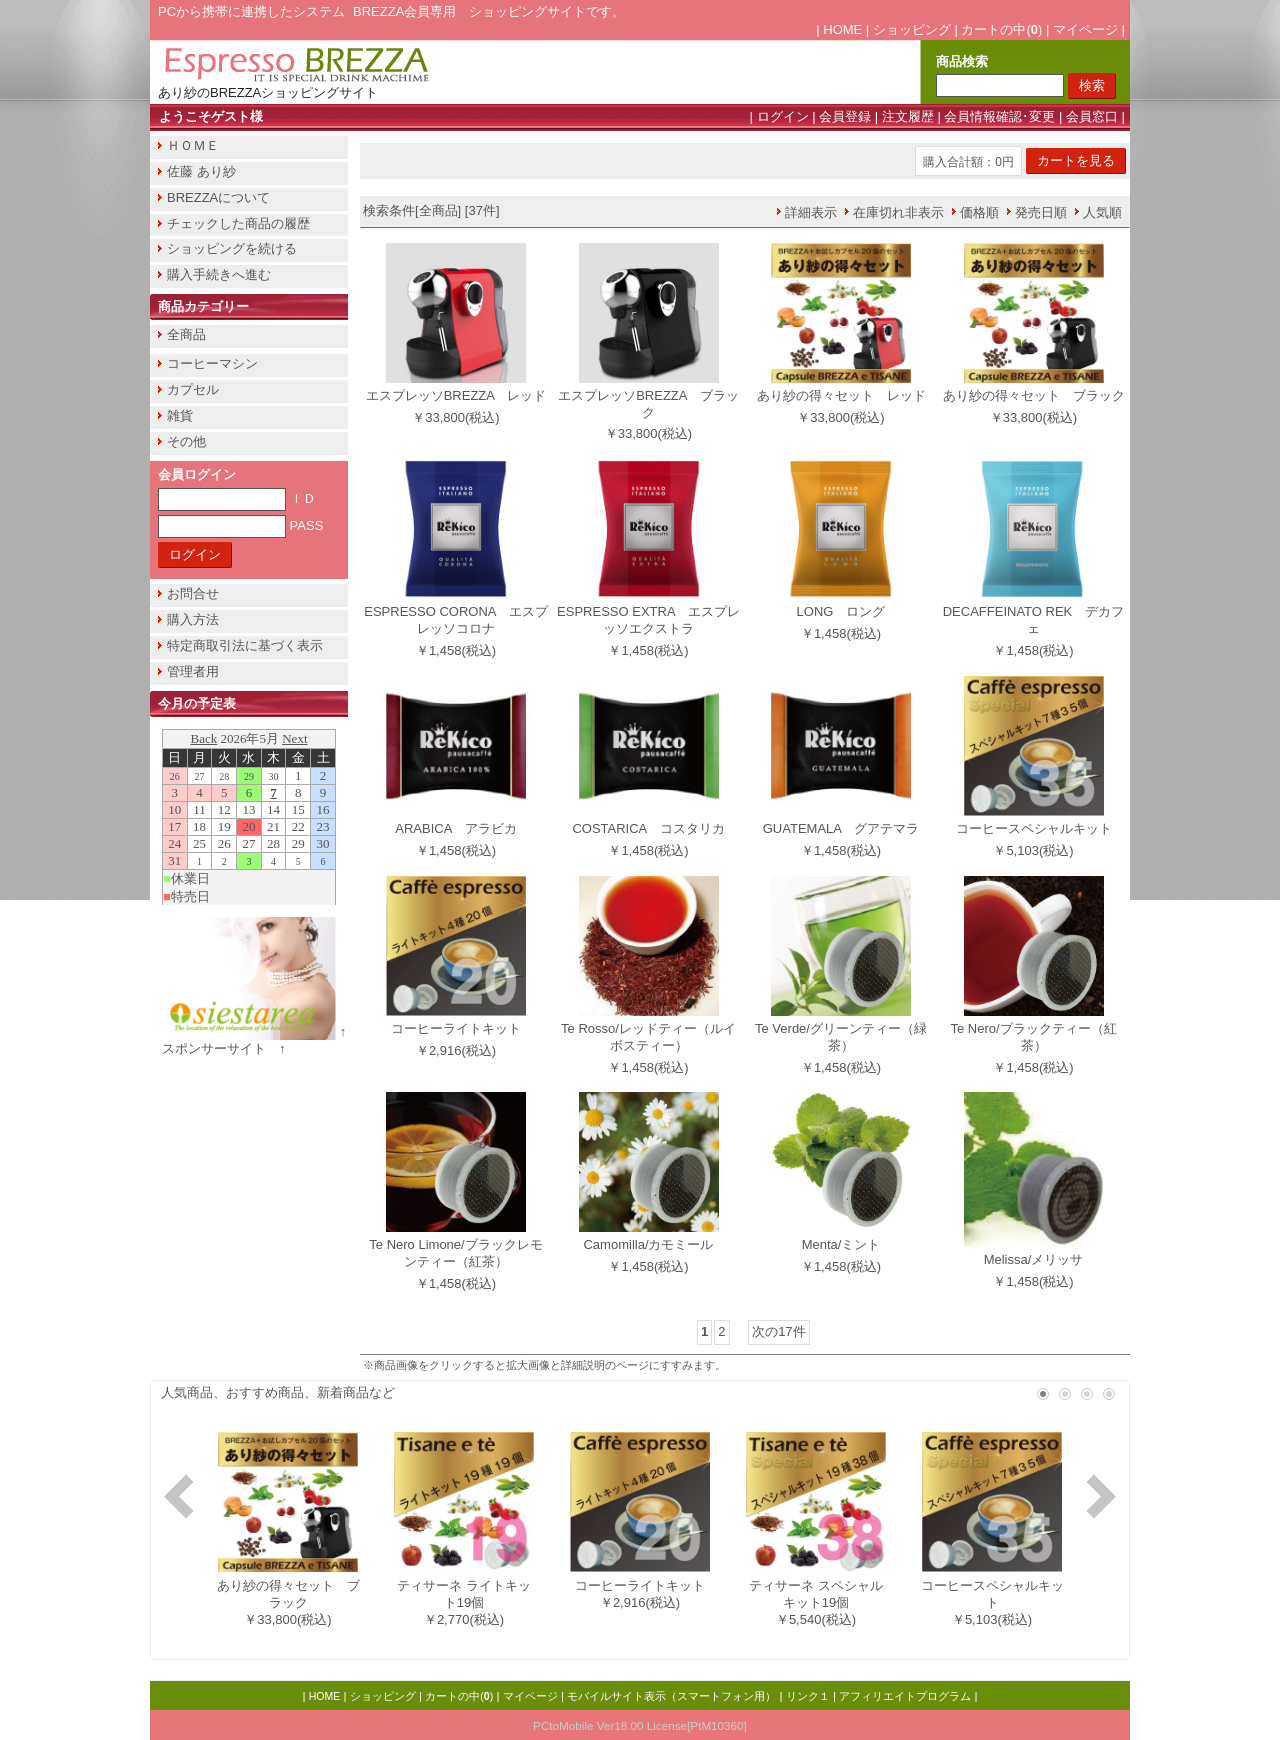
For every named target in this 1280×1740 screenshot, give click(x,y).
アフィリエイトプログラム (905, 1696)
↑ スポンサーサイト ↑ (260, 1040)
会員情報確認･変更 (999, 116)
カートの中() (1001, 29)
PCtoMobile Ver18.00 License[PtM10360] (640, 1725)
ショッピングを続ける (232, 248)
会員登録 (845, 116)
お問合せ (193, 593)
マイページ (1085, 29)
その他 (186, 441)
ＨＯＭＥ (193, 145)
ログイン (783, 116)
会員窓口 (1092, 116)
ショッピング (912, 29)
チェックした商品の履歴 (238, 223)
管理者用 (193, 671)
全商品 (186, 334)
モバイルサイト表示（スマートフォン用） (671, 1696)
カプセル (193, 389)
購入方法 (193, 619)
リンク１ (808, 1696)
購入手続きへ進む (219, 274)
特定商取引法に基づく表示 (245, 645)
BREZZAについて (218, 197)
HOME (842, 29)
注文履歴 (908, 116)
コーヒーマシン (212, 363)
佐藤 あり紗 (201, 171)
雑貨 (180, 415)
